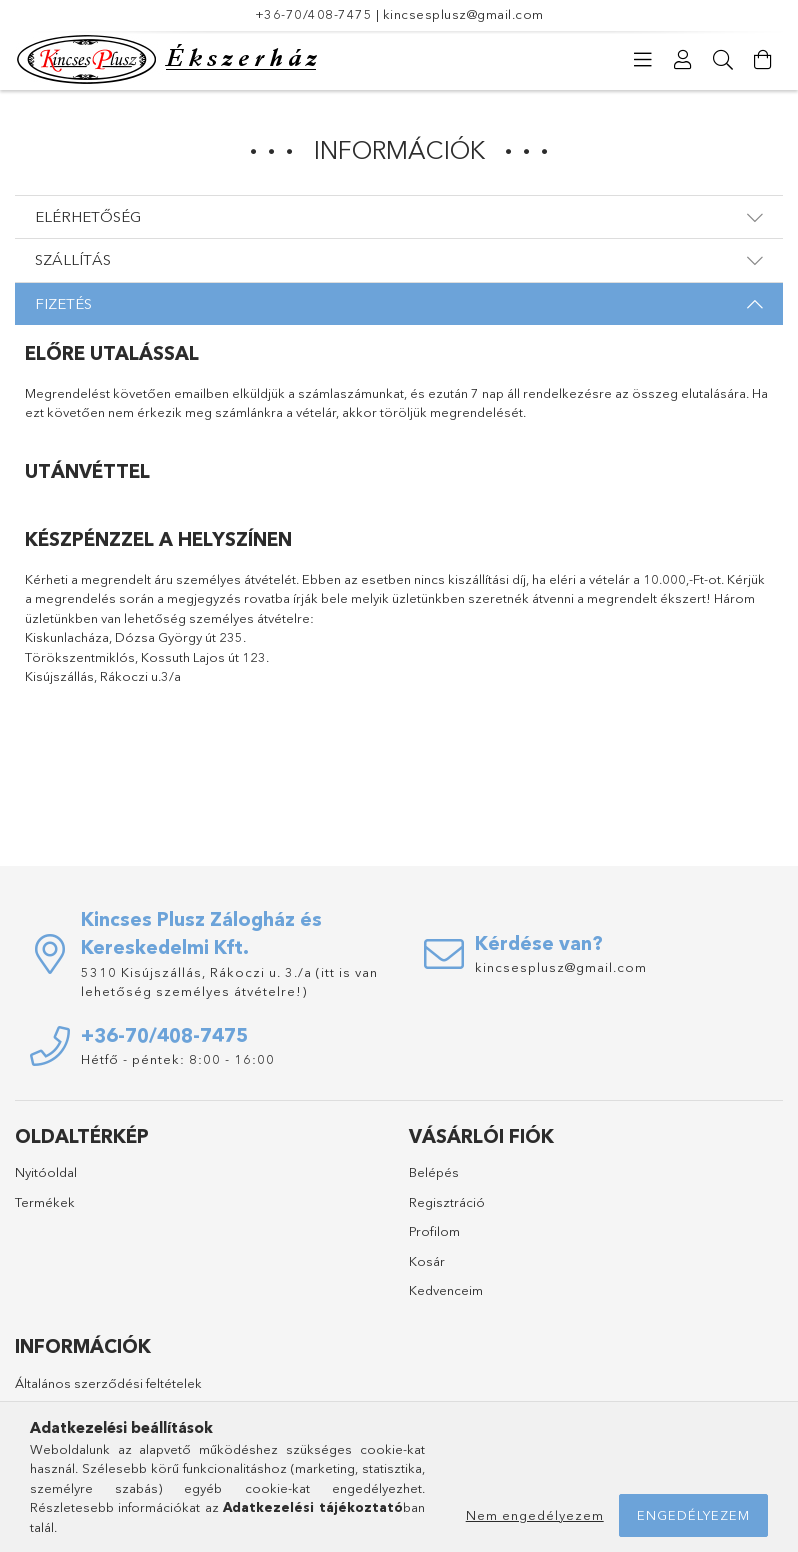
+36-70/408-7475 (314, 14)
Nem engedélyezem (535, 1515)
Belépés (434, 1172)
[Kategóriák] (643, 60)
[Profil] (683, 60)
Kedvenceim (446, 1290)
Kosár (427, 1261)
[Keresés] (723, 60)
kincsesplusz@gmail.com (463, 14)
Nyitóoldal (46, 1172)
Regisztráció (447, 1202)
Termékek (45, 1202)
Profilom (434, 1231)
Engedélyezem (693, 1515)
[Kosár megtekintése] (763, 60)
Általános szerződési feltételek (108, 1383)
